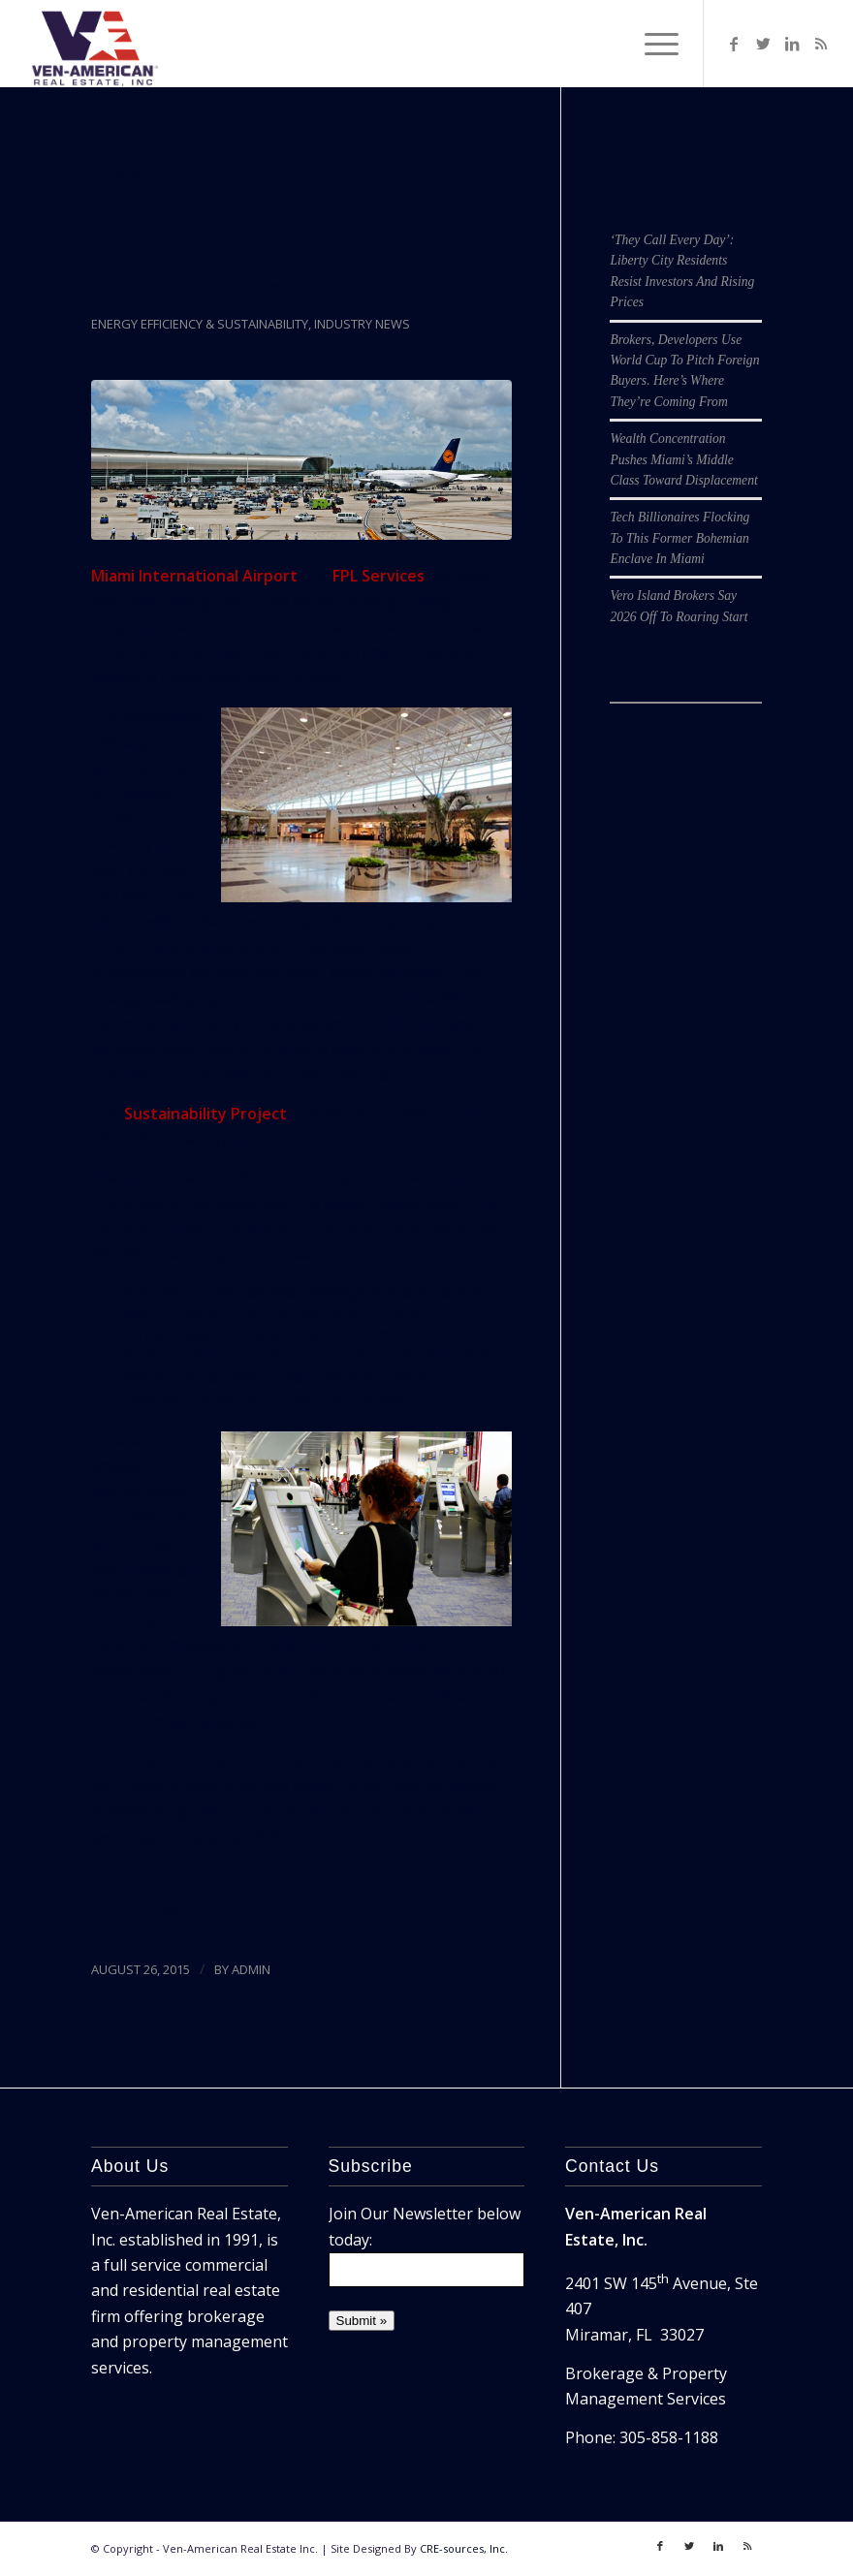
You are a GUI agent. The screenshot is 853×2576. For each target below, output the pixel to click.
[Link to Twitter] (762, 43)
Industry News (362, 323)
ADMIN (251, 1969)
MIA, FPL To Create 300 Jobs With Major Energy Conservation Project (267, 249)
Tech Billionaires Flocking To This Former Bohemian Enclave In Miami (679, 538)
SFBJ (165, 1914)
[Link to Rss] (821, 43)
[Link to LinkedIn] (791, 43)
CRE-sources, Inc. (464, 2548)
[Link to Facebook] (733, 43)
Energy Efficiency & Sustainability (199, 323)
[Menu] (652, 43)
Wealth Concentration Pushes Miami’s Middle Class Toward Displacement (683, 459)
